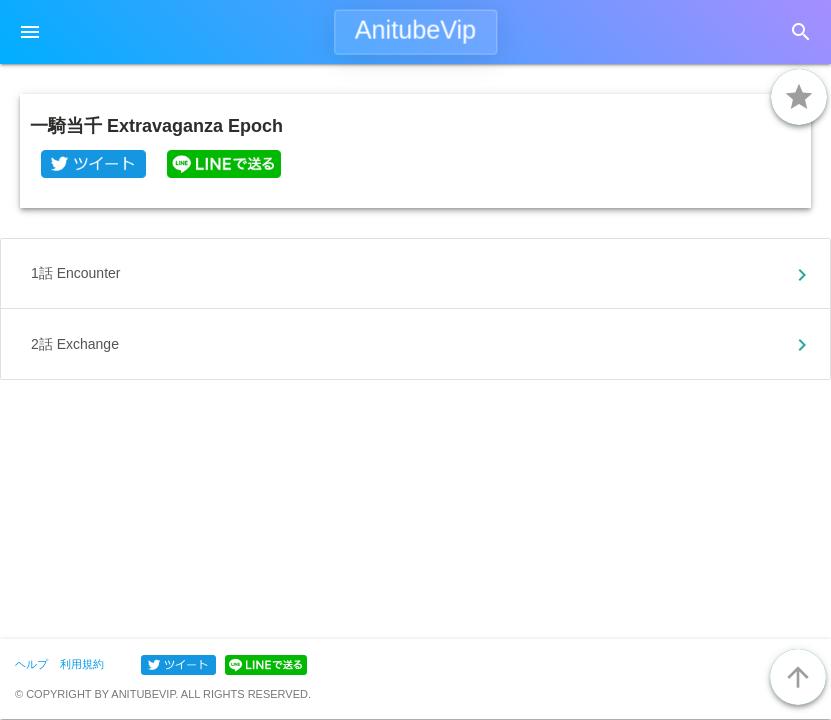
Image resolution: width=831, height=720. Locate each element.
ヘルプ (31, 664)
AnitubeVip (415, 30)
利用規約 (82, 664)
